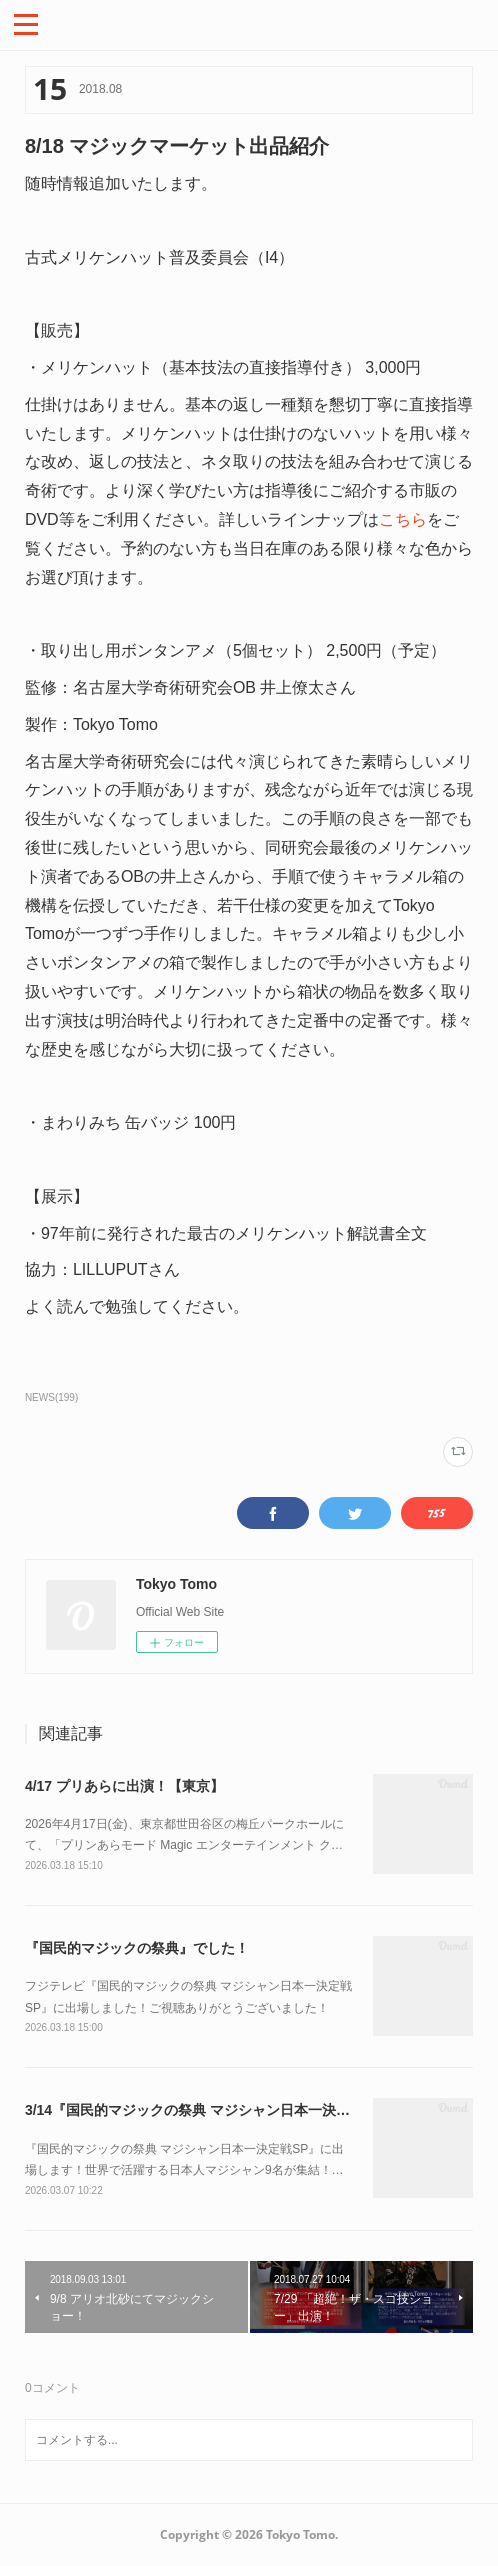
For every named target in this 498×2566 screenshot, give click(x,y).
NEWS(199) (51, 1397)
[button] (26, 23)
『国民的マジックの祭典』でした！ (137, 1948)
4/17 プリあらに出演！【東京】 (124, 1786)
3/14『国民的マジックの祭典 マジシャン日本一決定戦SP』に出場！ (239, 2110)
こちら (403, 519)
